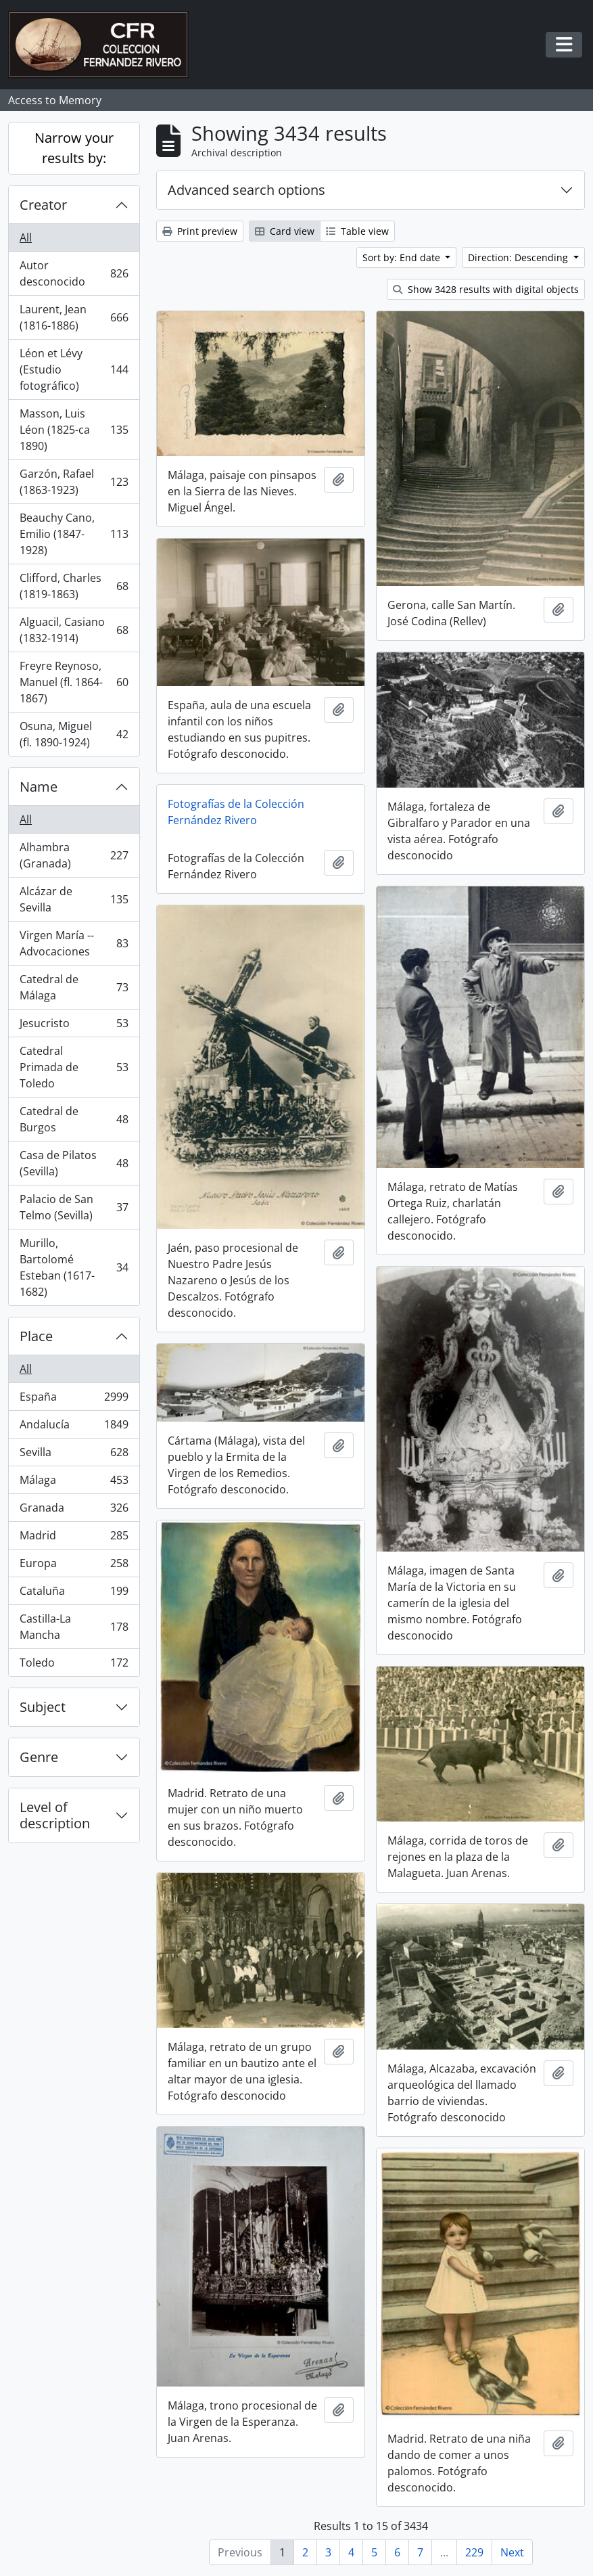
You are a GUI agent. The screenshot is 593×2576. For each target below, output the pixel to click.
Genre (39, 1757)
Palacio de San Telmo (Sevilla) (73, 1207)
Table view (357, 231)
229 (474, 2552)
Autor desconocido (73, 273)
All (26, 237)
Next (512, 2552)
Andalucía (73, 1427)
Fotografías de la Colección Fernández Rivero (236, 812)
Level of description (55, 1815)
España (73, 1399)
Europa (73, 1566)
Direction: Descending (519, 257)
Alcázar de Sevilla (73, 899)
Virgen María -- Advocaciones (73, 943)
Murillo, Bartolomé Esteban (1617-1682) (73, 1267)
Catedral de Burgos (73, 1119)
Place (36, 1336)
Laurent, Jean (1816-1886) (73, 317)
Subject (43, 1707)
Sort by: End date (402, 257)
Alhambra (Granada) (73, 855)
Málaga (73, 1483)
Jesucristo (73, 1026)
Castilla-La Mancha (73, 1626)
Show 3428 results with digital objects (486, 289)
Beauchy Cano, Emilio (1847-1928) (73, 534)
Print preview (199, 231)
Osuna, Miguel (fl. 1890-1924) (73, 734)
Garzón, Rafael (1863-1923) (73, 481)
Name (38, 786)
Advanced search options (246, 190)
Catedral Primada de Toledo (73, 1067)
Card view (284, 231)
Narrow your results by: (74, 148)
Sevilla (73, 1455)
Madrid (73, 1538)
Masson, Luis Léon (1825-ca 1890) (73, 429)
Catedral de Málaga (73, 987)
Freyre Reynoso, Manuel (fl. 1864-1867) (73, 682)
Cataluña (73, 1594)
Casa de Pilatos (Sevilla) (73, 1163)
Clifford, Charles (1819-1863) (73, 586)
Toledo (73, 1665)
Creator (43, 205)
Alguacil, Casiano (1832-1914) (73, 630)
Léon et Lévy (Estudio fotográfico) (73, 369)
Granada (73, 1510)
